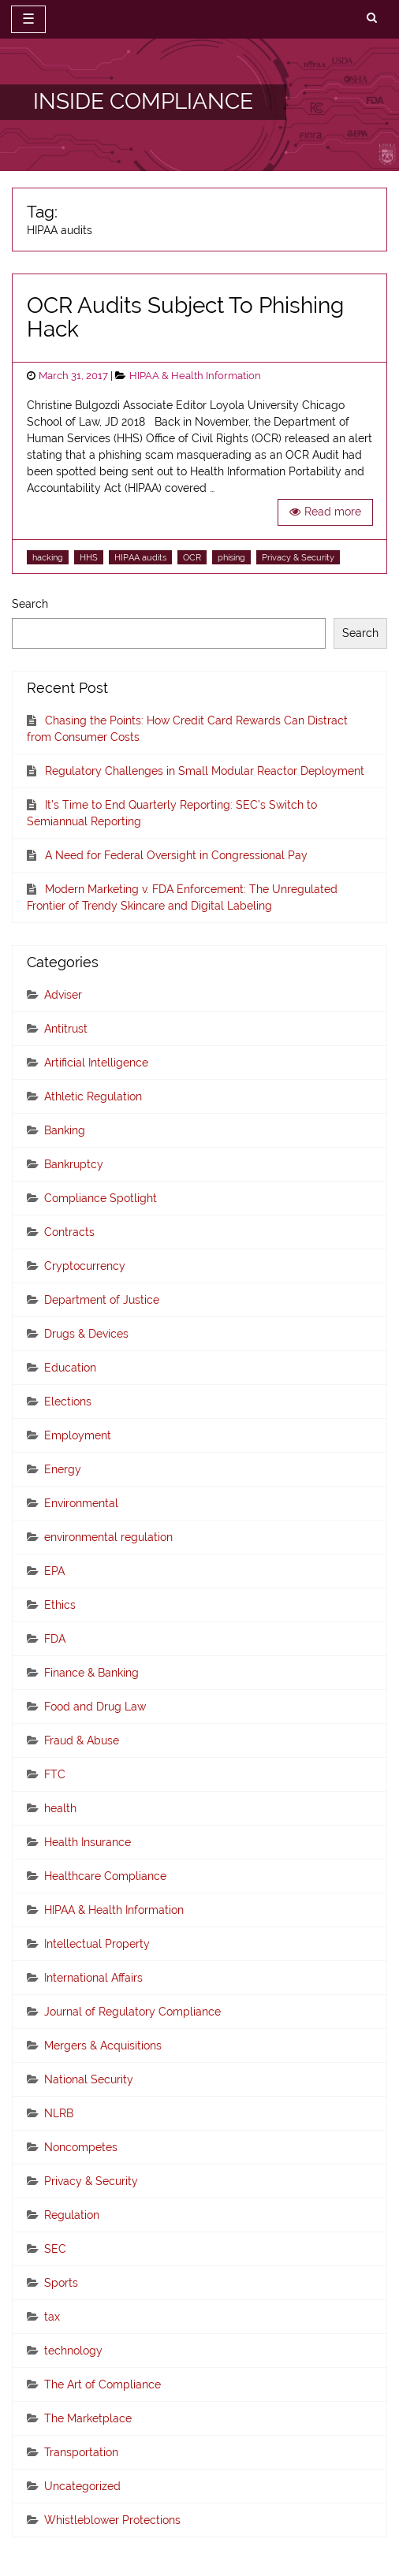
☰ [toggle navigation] (28, 19)
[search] (372, 18)
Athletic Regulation (93, 1096)
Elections (67, 1401)
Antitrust (66, 1028)
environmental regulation (108, 1537)
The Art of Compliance (102, 2384)
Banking (64, 1130)
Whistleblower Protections (112, 2520)
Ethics (60, 1605)
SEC (55, 2249)
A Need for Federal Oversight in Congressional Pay (176, 855)
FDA (54, 1638)
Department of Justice (101, 1300)
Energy (62, 1469)
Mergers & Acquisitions (103, 2045)
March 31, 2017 (73, 376)
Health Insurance (87, 1842)
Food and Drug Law (95, 1706)
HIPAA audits (140, 557)
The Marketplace (88, 2418)
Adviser (63, 994)
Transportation (81, 2452)
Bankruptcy (73, 1164)
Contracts (69, 1232)
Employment (77, 1435)
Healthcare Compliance (105, 1876)
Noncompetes (80, 2147)
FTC (54, 1774)
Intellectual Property (97, 1944)
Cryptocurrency (84, 1266)
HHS (89, 557)
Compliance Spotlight (100, 1198)
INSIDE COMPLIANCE (143, 101)
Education (70, 1367)
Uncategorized (82, 2486)
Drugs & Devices (86, 1333)
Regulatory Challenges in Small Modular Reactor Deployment (204, 771)
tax (52, 2316)
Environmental (81, 1503)
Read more (332, 511)
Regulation (71, 2215)
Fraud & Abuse (81, 1740)
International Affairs (93, 1977)
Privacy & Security (298, 557)
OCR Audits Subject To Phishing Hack (185, 317)
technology (73, 2350)
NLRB (58, 2113)
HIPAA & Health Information (195, 376)
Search (30, 603)
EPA (54, 1571)
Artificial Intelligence (96, 1062)
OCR (192, 557)
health (60, 1808)
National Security (88, 2079)
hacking (47, 557)
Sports (61, 2282)
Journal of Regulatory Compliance (132, 2011)
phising (231, 557)
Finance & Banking (91, 1672)
